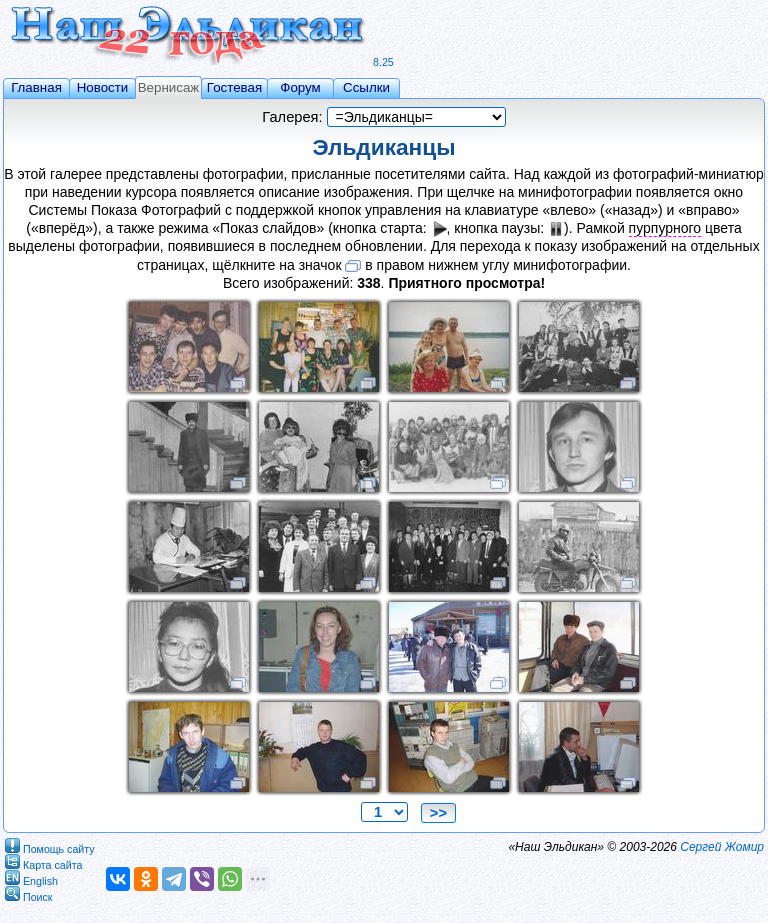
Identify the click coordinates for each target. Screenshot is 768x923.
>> (438, 813)
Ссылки (366, 87)
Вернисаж (169, 87)
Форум (300, 87)
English (31, 877)
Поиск (29, 893)
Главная (36, 87)
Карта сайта (43, 861)
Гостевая (234, 87)
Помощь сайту (50, 845)
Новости (103, 87)
